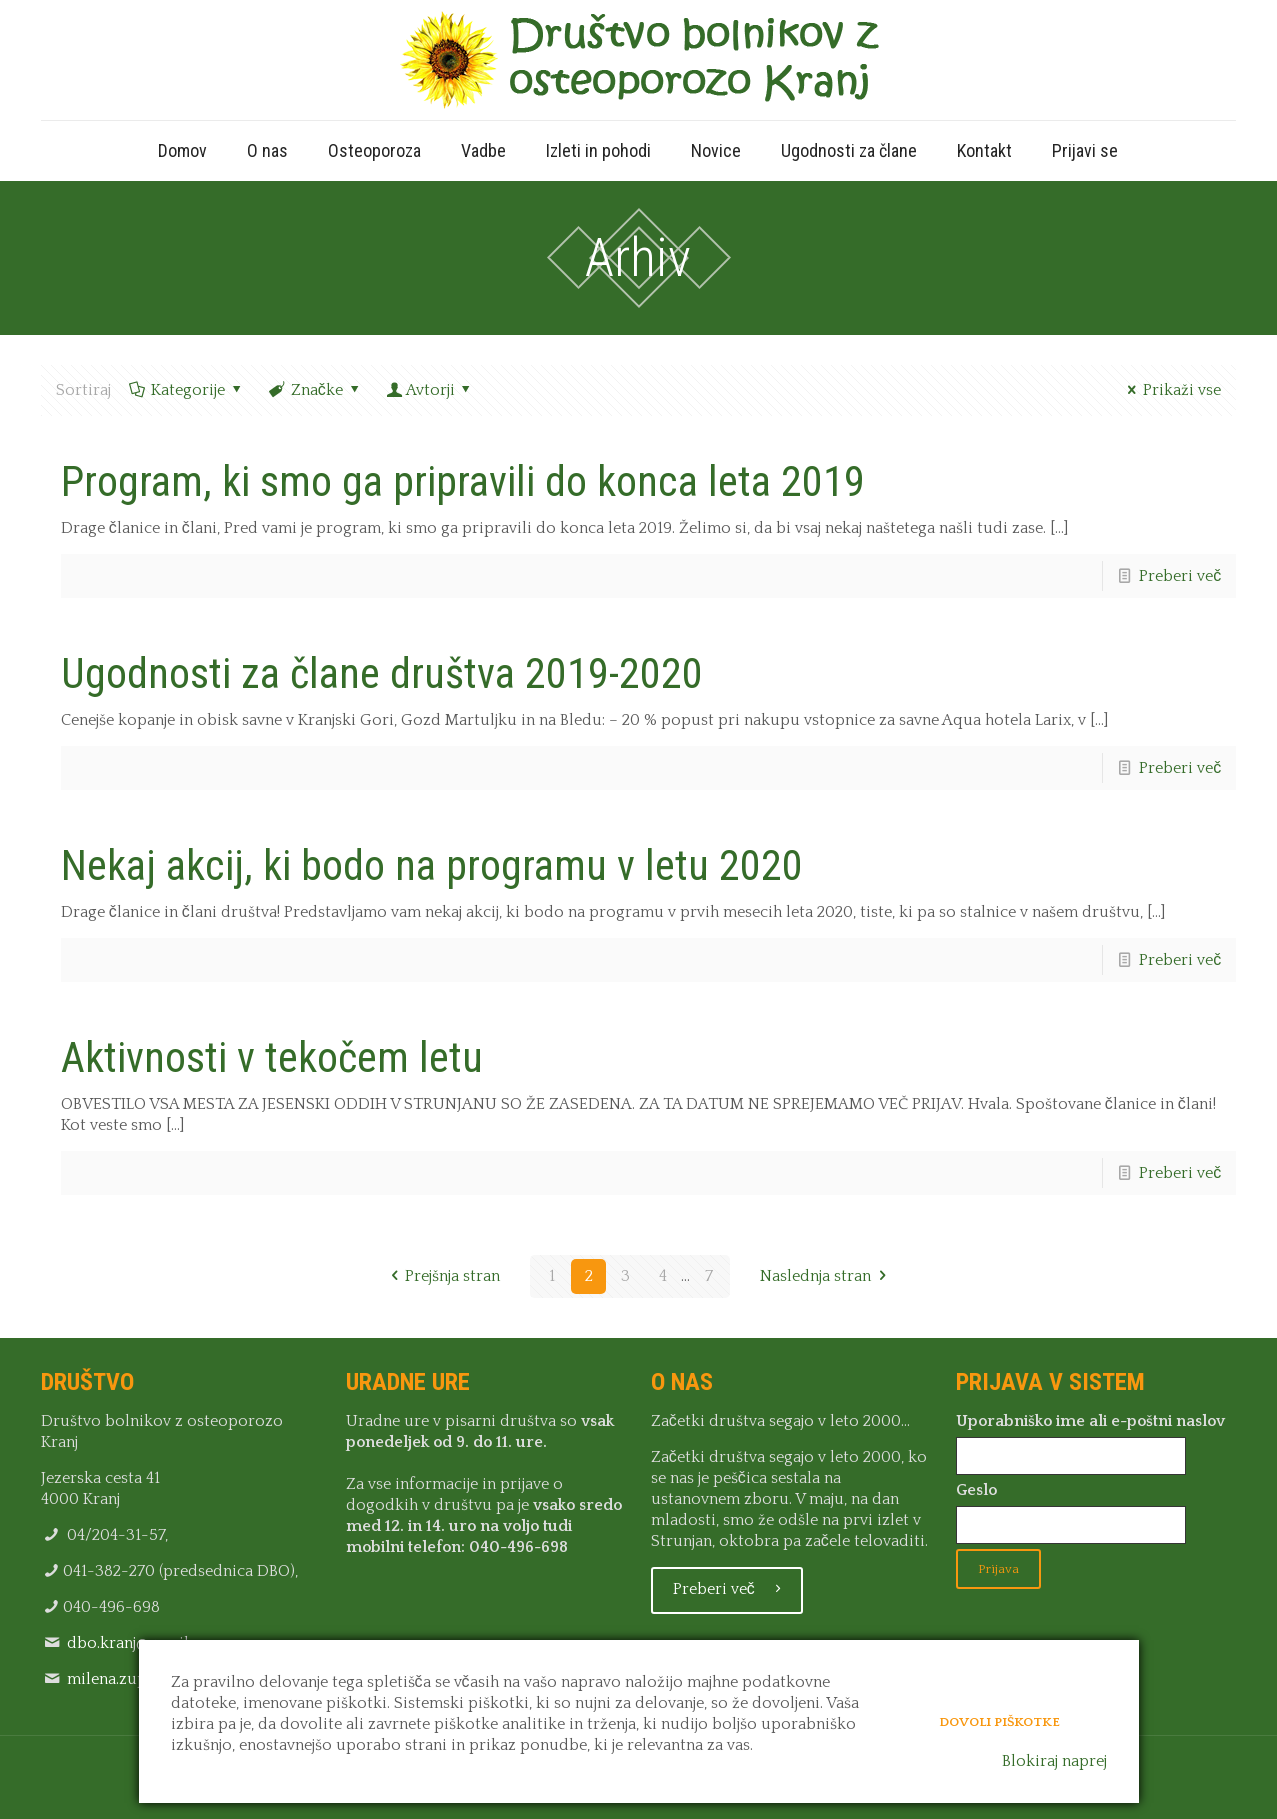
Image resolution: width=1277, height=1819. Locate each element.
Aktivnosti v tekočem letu (272, 1057)
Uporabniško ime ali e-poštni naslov (1090, 1421)
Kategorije (187, 390)
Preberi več (1180, 576)
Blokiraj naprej (1054, 1761)
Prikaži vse (1171, 390)
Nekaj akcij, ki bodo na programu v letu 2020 (432, 865)
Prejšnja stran (441, 1276)
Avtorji (430, 390)
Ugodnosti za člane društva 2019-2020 (382, 673)
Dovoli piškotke (999, 1720)
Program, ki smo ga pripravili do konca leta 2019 (463, 481)
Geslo (976, 1490)
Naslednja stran (826, 1276)
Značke (315, 390)
